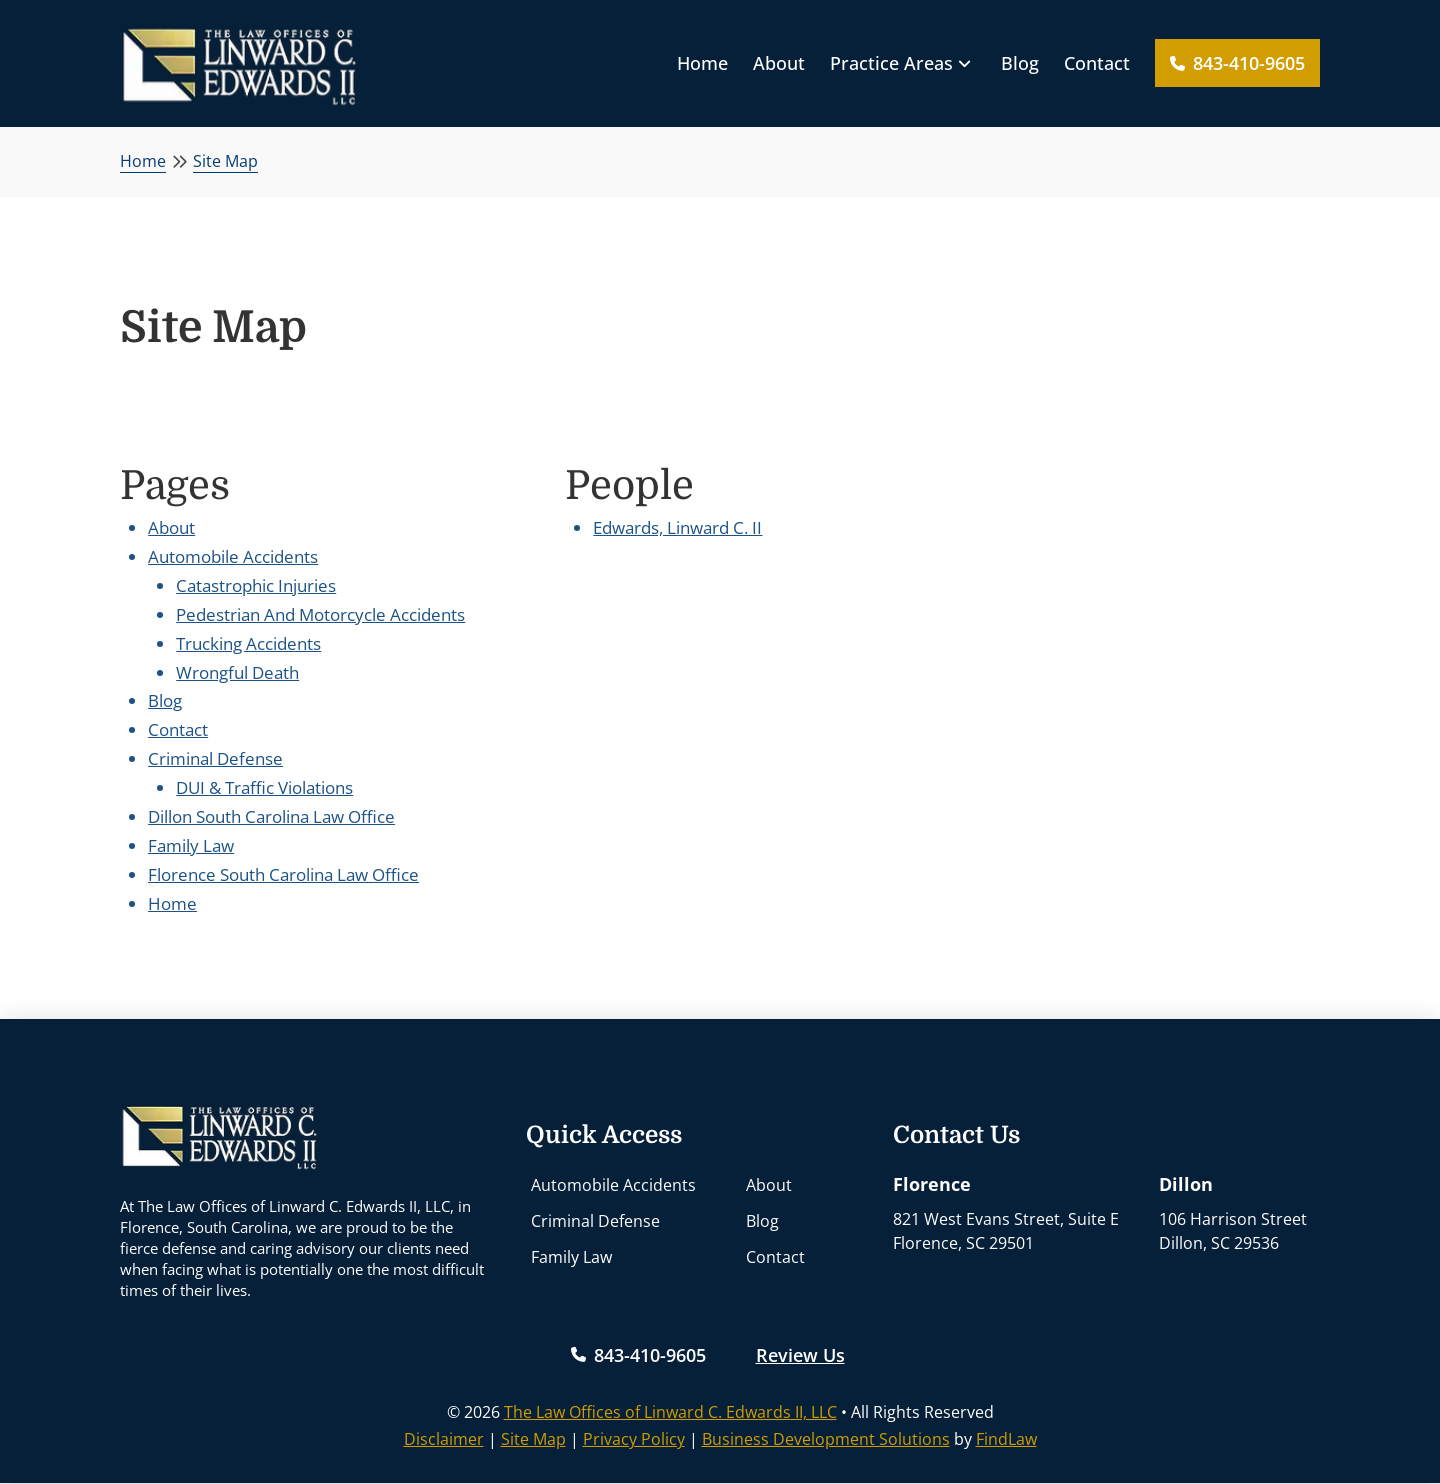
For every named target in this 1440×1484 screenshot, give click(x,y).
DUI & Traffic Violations (264, 787)
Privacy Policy (634, 1439)
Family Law (191, 845)
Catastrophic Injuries (256, 585)
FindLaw (1006, 1439)
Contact (178, 729)
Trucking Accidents (248, 643)
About (171, 527)
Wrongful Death (237, 672)
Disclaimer (444, 1439)
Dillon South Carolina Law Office (271, 816)
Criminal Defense (215, 758)
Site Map (533, 1439)
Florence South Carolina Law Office (283, 874)
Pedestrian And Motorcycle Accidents (320, 614)
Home (172, 903)
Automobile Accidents (233, 556)
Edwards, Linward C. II (677, 527)
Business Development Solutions (826, 1439)
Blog (165, 700)
